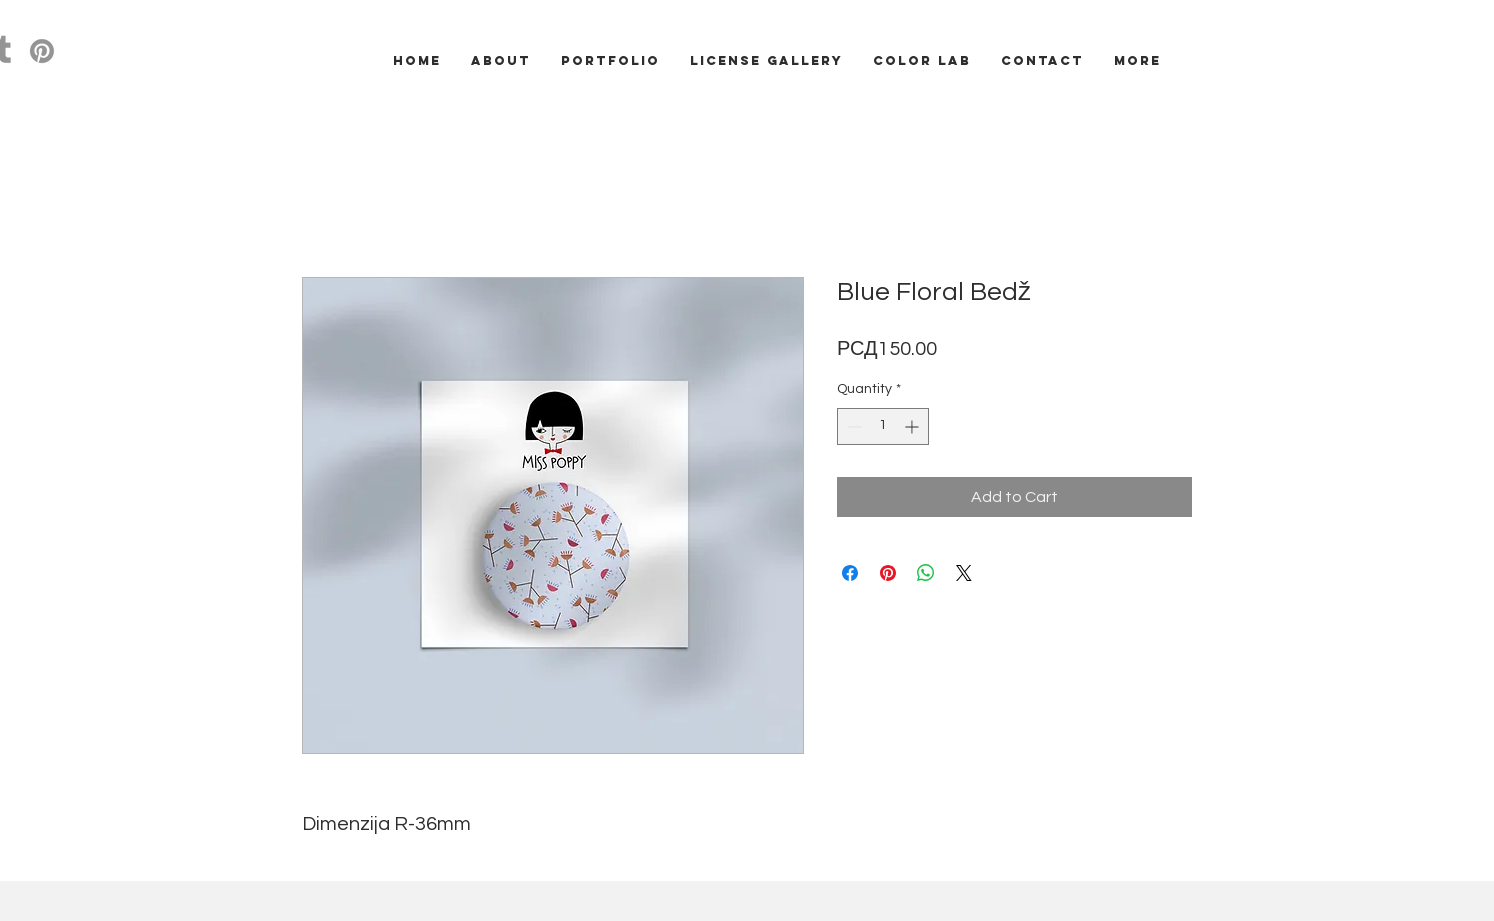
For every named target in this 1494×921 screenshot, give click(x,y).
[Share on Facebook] (850, 573)
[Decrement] (852, 426)
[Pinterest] (42, 51)
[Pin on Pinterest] (888, 573)
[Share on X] (964, 573)
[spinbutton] (883, 426)
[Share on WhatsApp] (926, 573)
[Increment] (913, 426)
